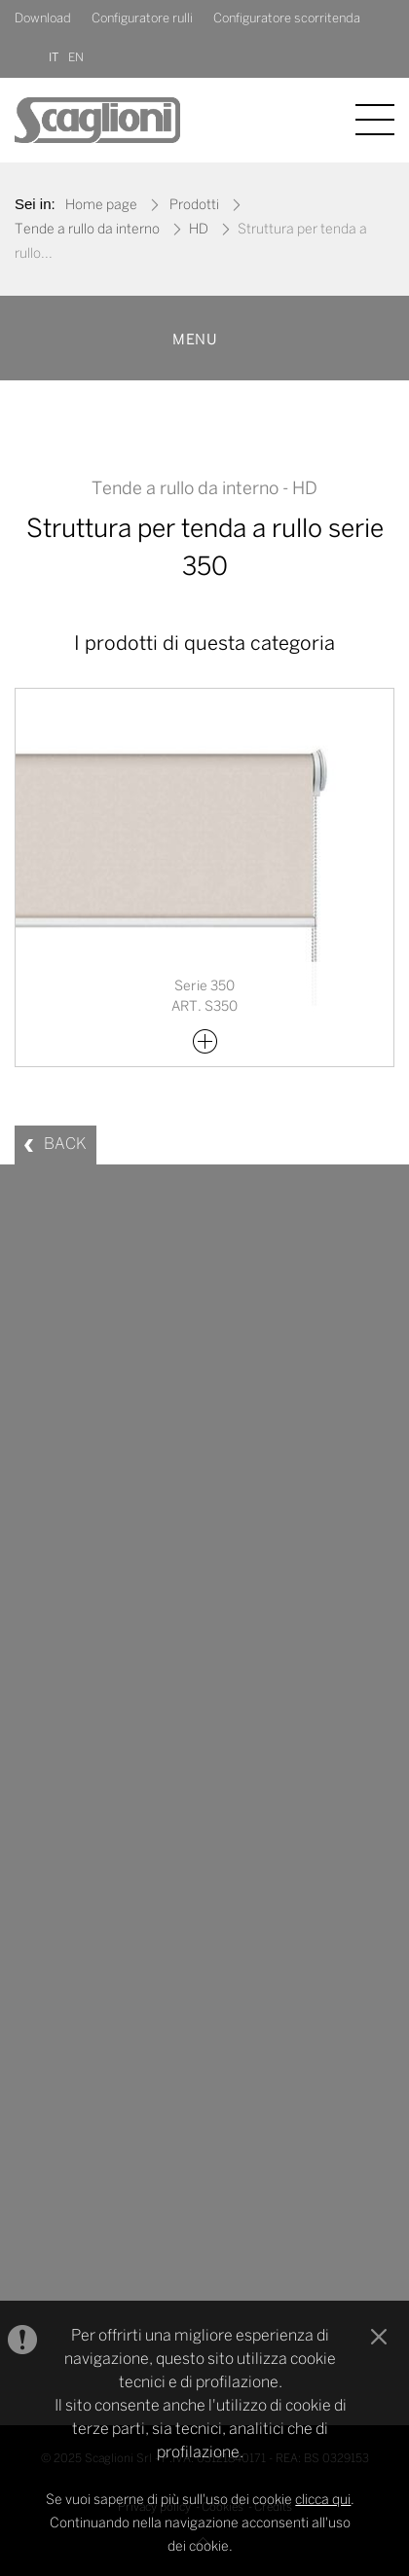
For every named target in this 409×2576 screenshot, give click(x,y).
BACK (65, 1144)
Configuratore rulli (142, 19)
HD (198, 230)
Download (43, 19)
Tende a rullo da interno (87, 230)
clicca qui (323, 2500)
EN (76, 58)
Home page (101, 205)
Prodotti (194, 205)
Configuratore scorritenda (286, 19)
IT (53, 58)
